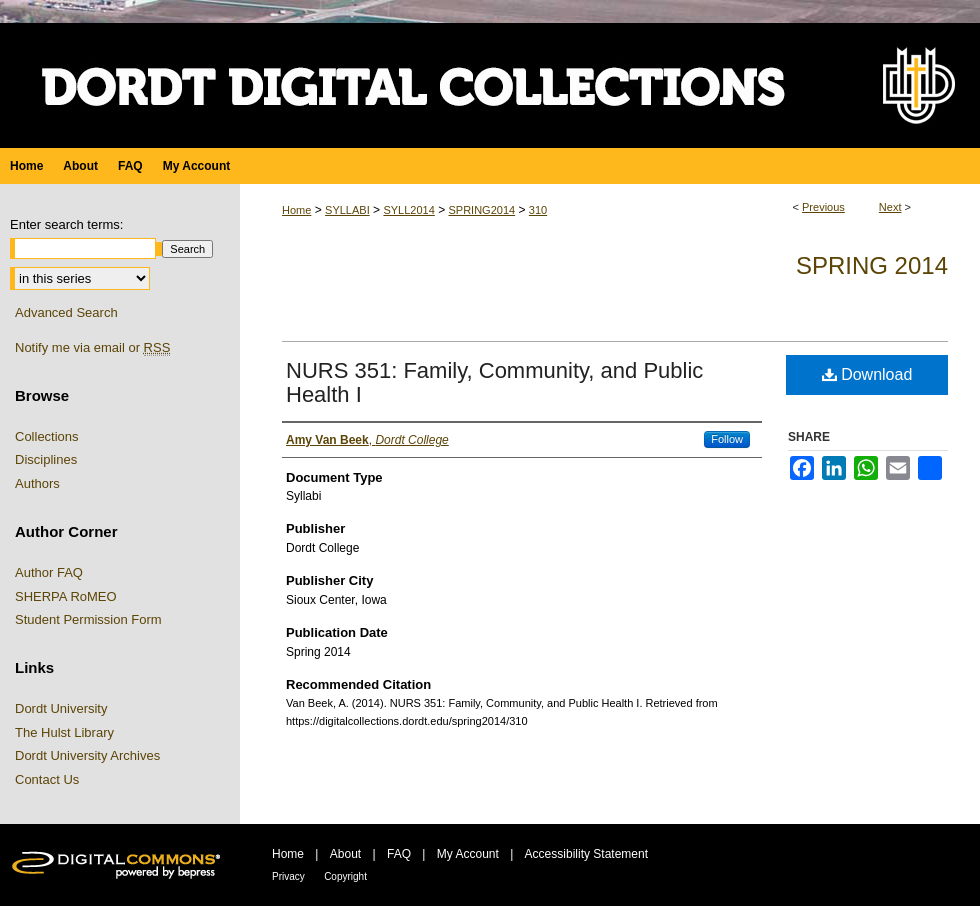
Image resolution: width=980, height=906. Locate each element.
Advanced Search (66, 312)
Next (890, 207)
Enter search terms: (66, 224)
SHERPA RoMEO (66, 596)
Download (867, 374)
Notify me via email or (92, 348)
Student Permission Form (88, 619)
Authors (37, 483)
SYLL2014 (408, 210)
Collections (47, 436)
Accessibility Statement (586, 854)
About (345, 854)
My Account (468, 854)
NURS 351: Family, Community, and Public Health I (494, 382)
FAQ (399, 854)
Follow (727, 439)
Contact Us (47, 779)
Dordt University (61, 708)
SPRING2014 (481, 210)
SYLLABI (347, 210)
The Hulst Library (64, 732)
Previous (823, 207)
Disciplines (46, 459)
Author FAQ (49, 572)
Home (296, 210)
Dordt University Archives (87, 755)
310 (538, 210)
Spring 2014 (872, 265)
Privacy (288, 876)
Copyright (345, 876)
